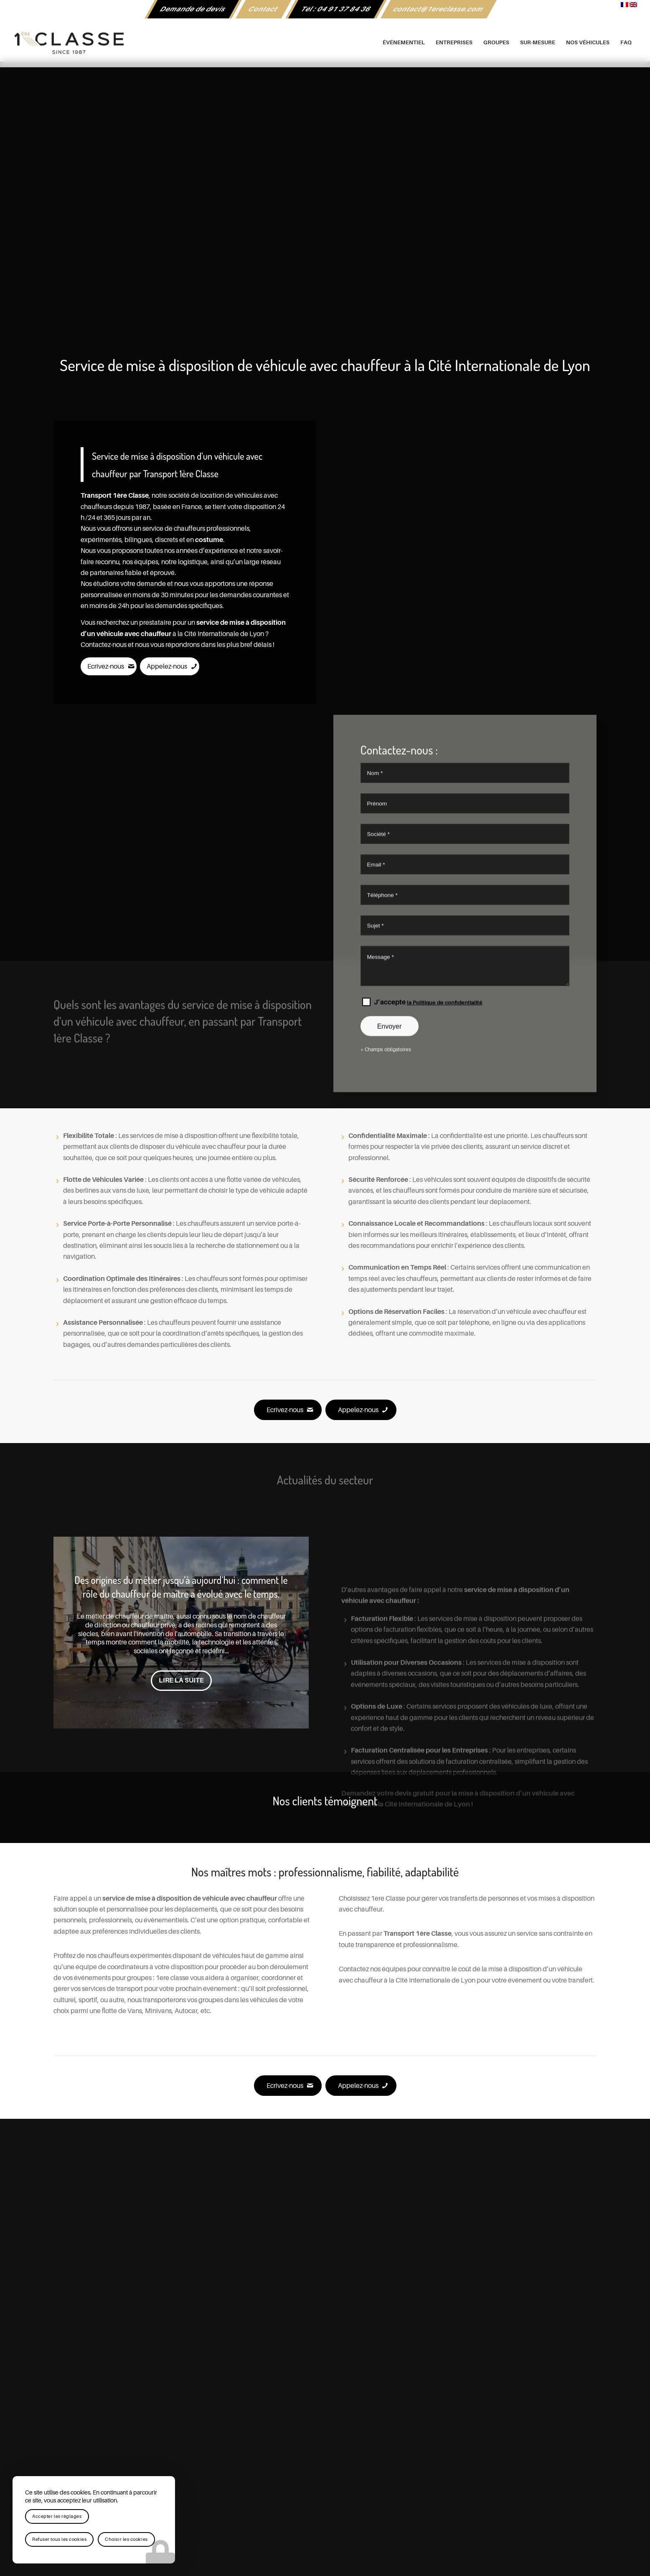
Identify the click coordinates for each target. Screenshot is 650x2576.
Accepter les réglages (57, 2516)
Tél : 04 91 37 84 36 (336, 9)
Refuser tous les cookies (59, 2539)
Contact (263, 9)
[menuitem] (193, 9)
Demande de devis (193, 9)
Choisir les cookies (126, 2539)
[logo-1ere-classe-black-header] (325, 42)
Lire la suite (181, 1680)
